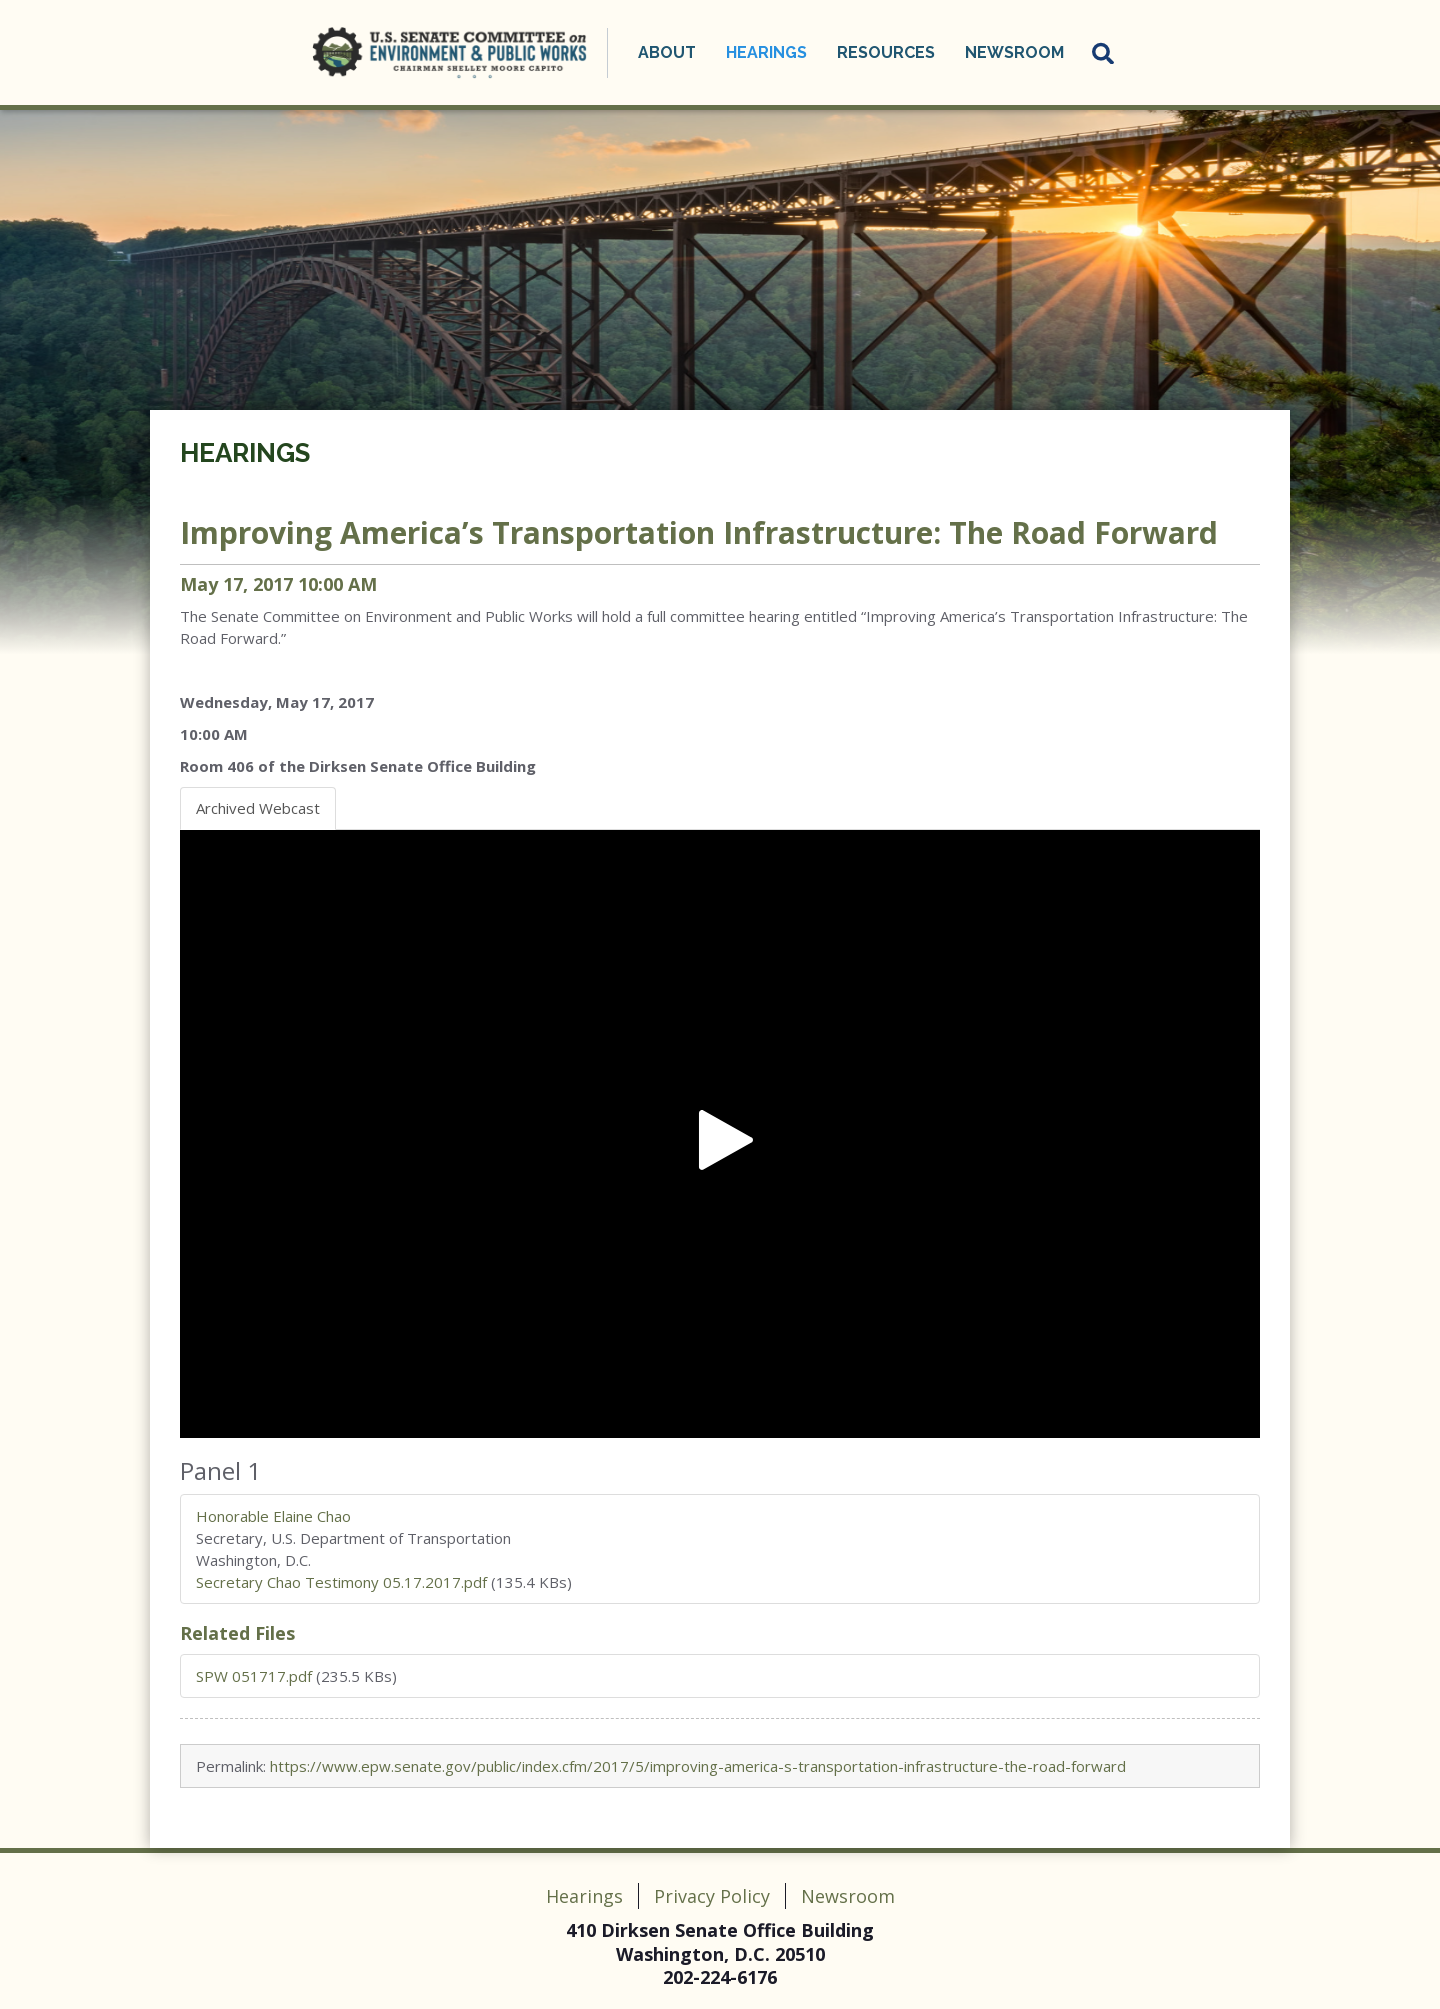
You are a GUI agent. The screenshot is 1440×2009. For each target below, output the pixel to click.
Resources (886, 52)
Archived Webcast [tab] (258, 808)
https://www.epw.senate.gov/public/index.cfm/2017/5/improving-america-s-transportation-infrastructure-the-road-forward (698, 1766)
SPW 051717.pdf (254, 1676)
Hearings (766, 52)
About (667, 52)
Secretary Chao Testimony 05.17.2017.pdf (341, 1582)
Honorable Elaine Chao (273, 1516)
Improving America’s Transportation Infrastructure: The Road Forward (699, 532)
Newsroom (1014, 52)
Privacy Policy (712, 1896)
